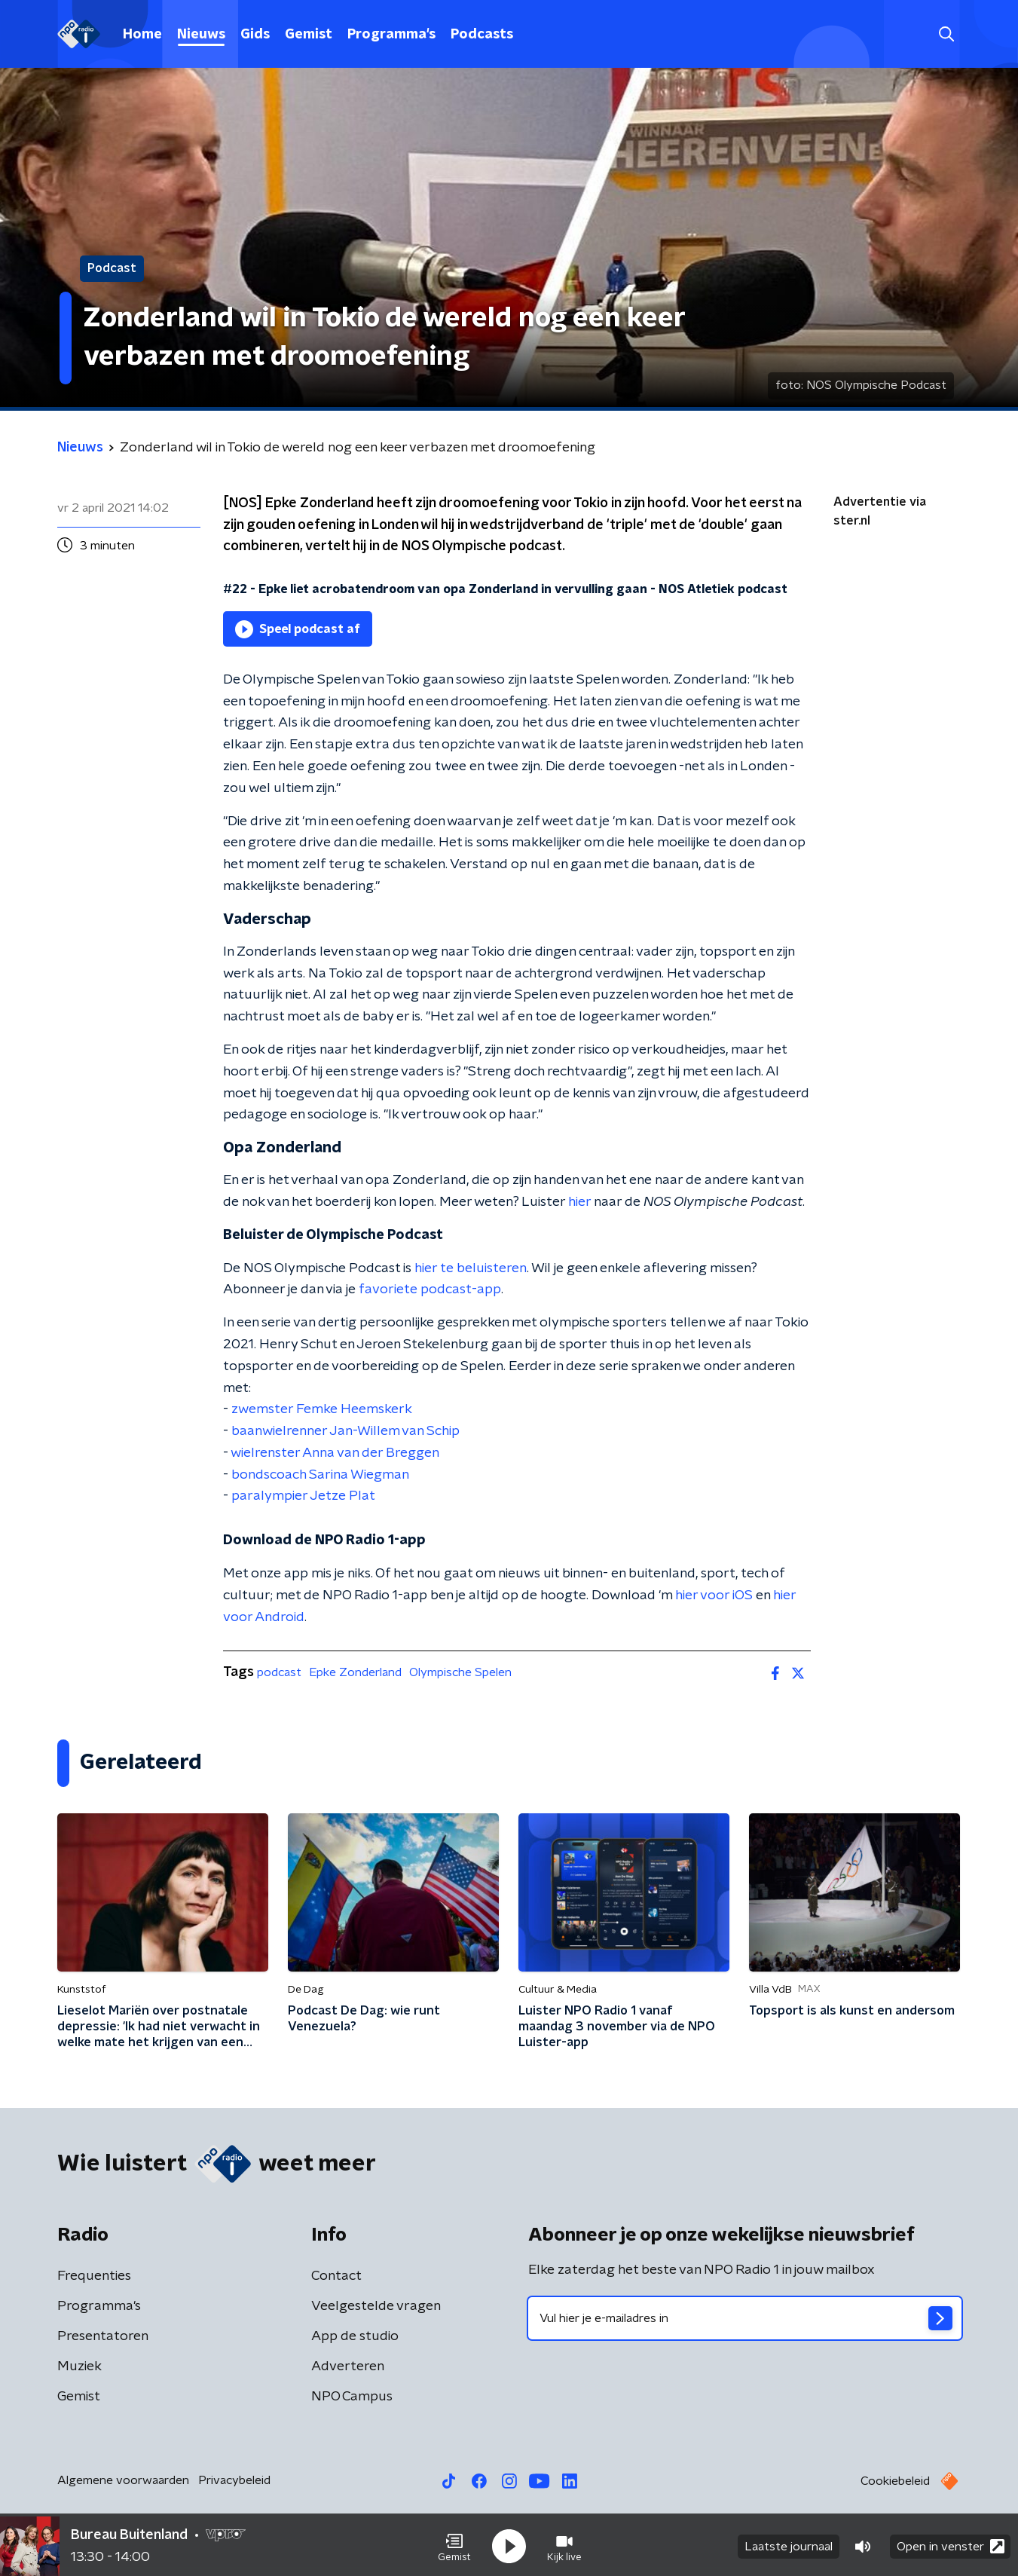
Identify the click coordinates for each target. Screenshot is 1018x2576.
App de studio (355, 2336)
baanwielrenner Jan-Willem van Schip (345, 1431)
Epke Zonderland (355, 1672)
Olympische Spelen (460, 1672)
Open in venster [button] (950, 2544)
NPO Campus (352, 2396)
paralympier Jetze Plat (303, 1496)
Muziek (79, 2366)
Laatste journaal (788, 2544)
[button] (454, 2544)
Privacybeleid (234, 2480)
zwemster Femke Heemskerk (321, 1409)
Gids (255, 34)
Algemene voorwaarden (123, 2480)
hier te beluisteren (470, 1268)
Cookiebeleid (895, 2481)
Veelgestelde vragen (376, 2306)
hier (579, 1202)
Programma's (391, 34)
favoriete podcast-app (430, 1289)
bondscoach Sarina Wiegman (320, 1475)
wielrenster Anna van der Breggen (335, 1453)
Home (142, 34)
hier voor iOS (714, 1595)
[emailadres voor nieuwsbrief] (744, 2318)
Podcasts (482, 34)
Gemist (308, 34)
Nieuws (201, 34)
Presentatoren (102, 2336)
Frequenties (94, 2276)
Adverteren (347, 2366)
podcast (279, 1672)
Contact (336, 2276)
